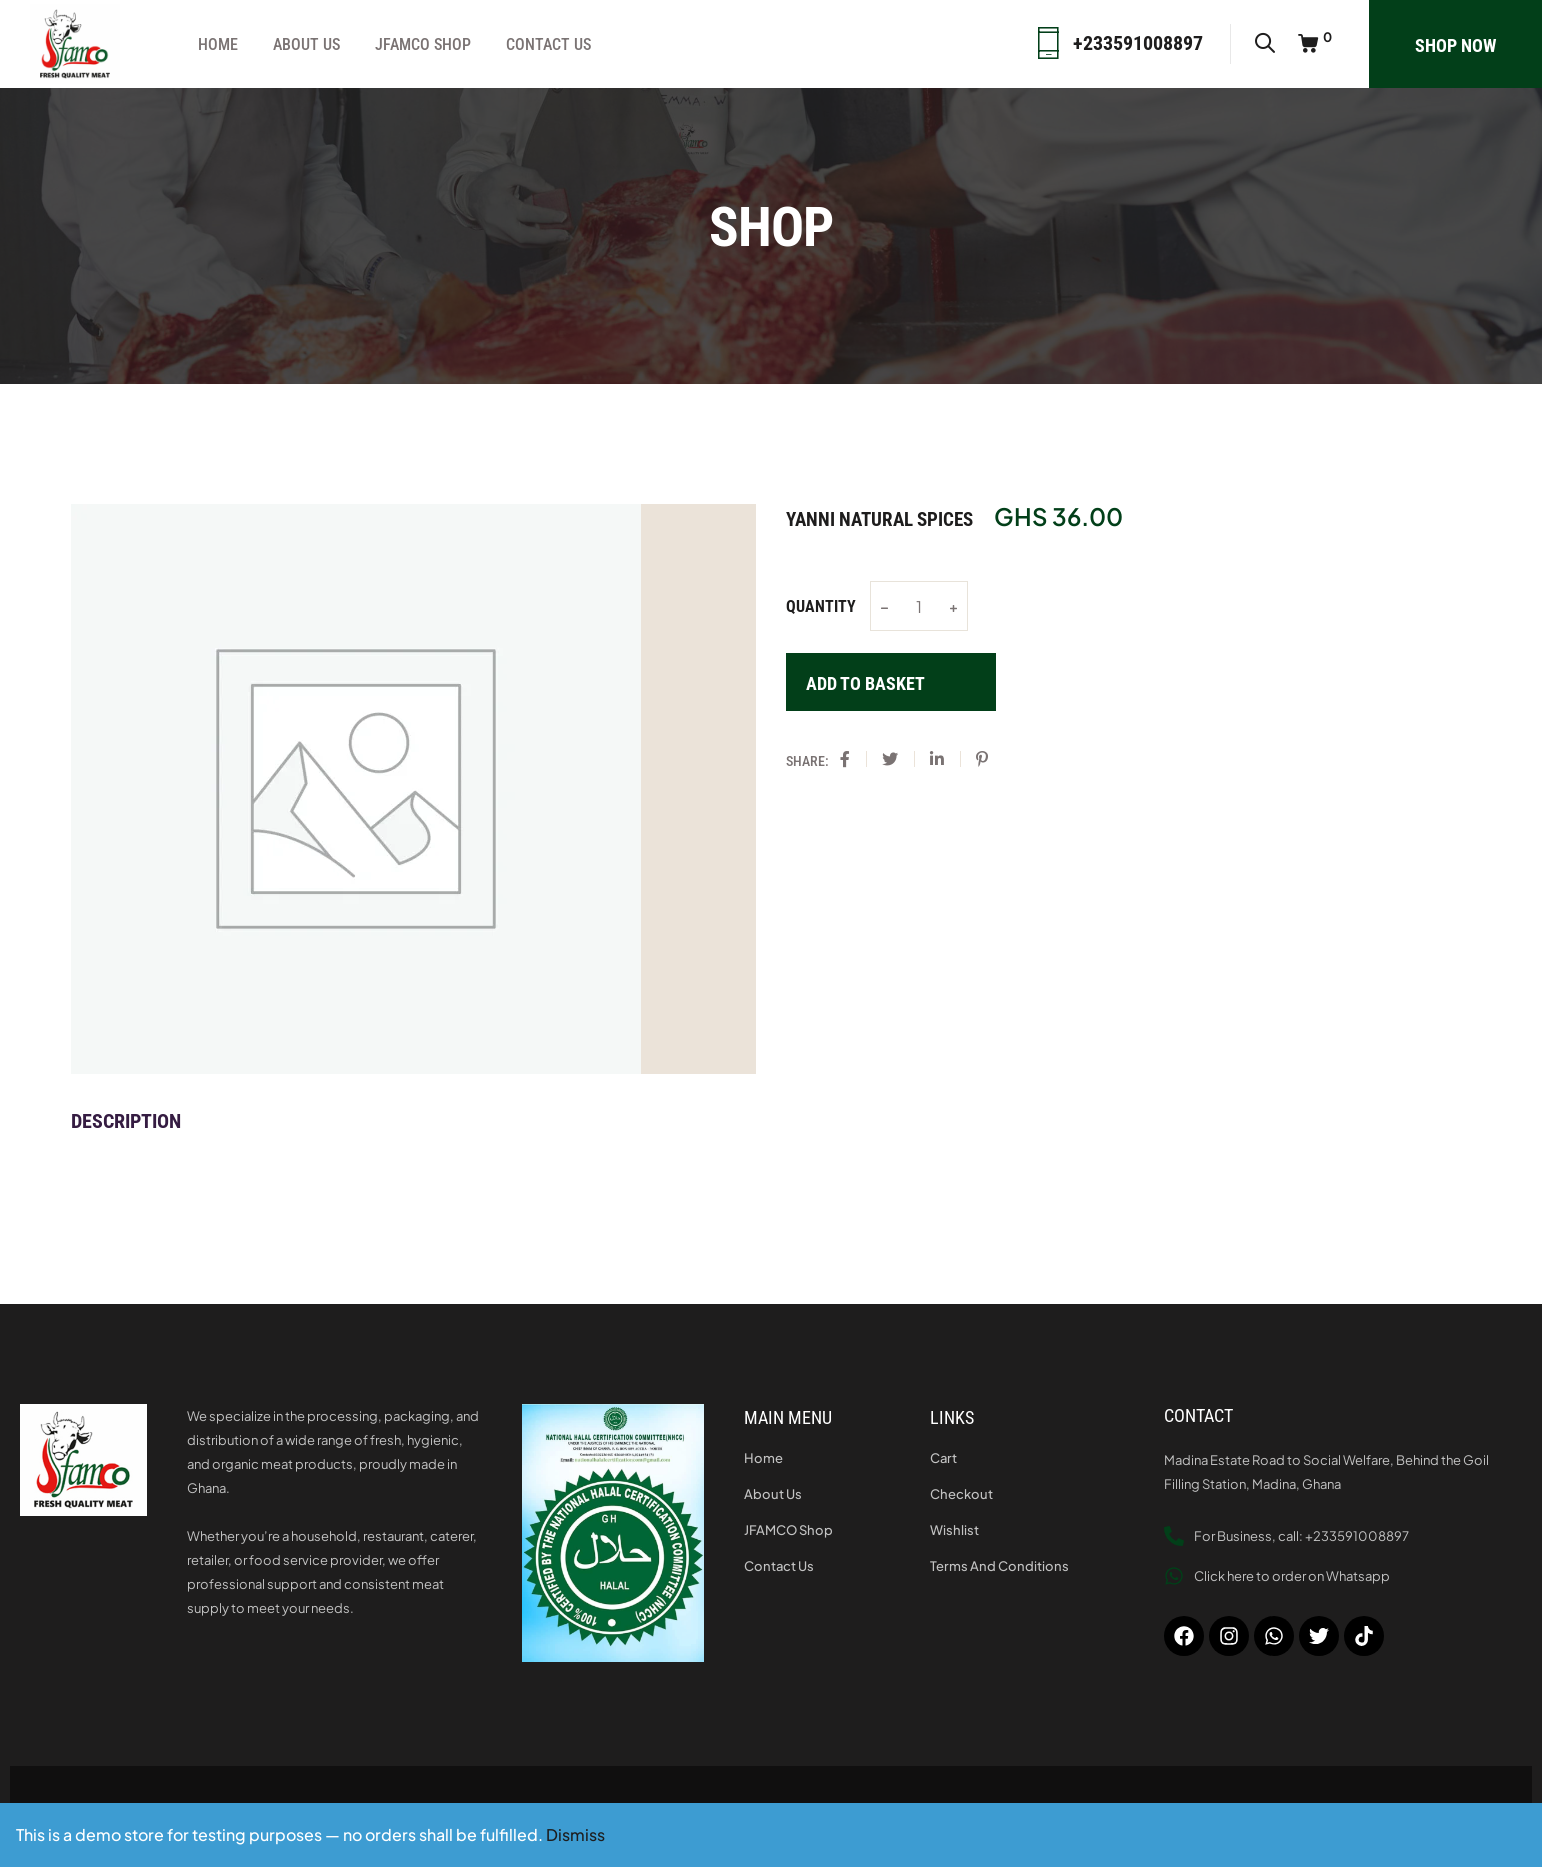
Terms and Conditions (999, 1566)
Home (218, 44)
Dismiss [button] (575, 1834)
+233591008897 (1138, 43)
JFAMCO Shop (423, 44)
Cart (943, 1458)
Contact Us (548, 44)
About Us (306, 44)
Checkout (961, 1494)
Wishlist (954, 1530)
